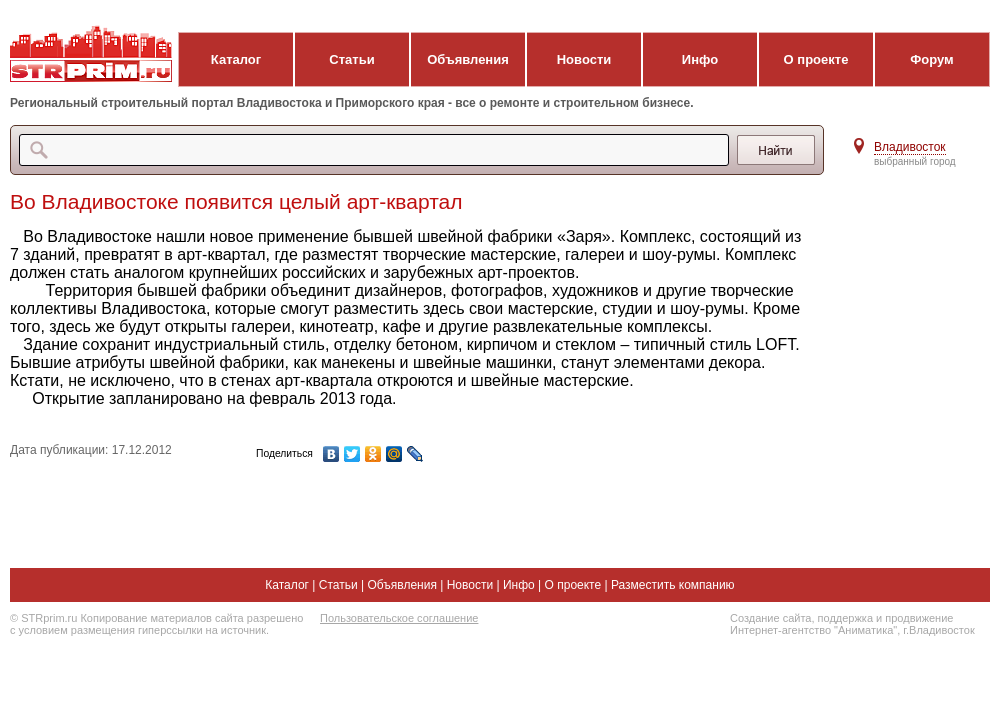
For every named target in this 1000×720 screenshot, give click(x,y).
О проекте (816, 59)
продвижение (919, 618)
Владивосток (910, 147)
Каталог (236, 59)
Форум (931, 59)
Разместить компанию (673, 585)
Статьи (351, 59)
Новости (584, 59)
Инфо (700, 59)
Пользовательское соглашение (399, 618)
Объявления (468, 59)
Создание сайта (770, 618)
